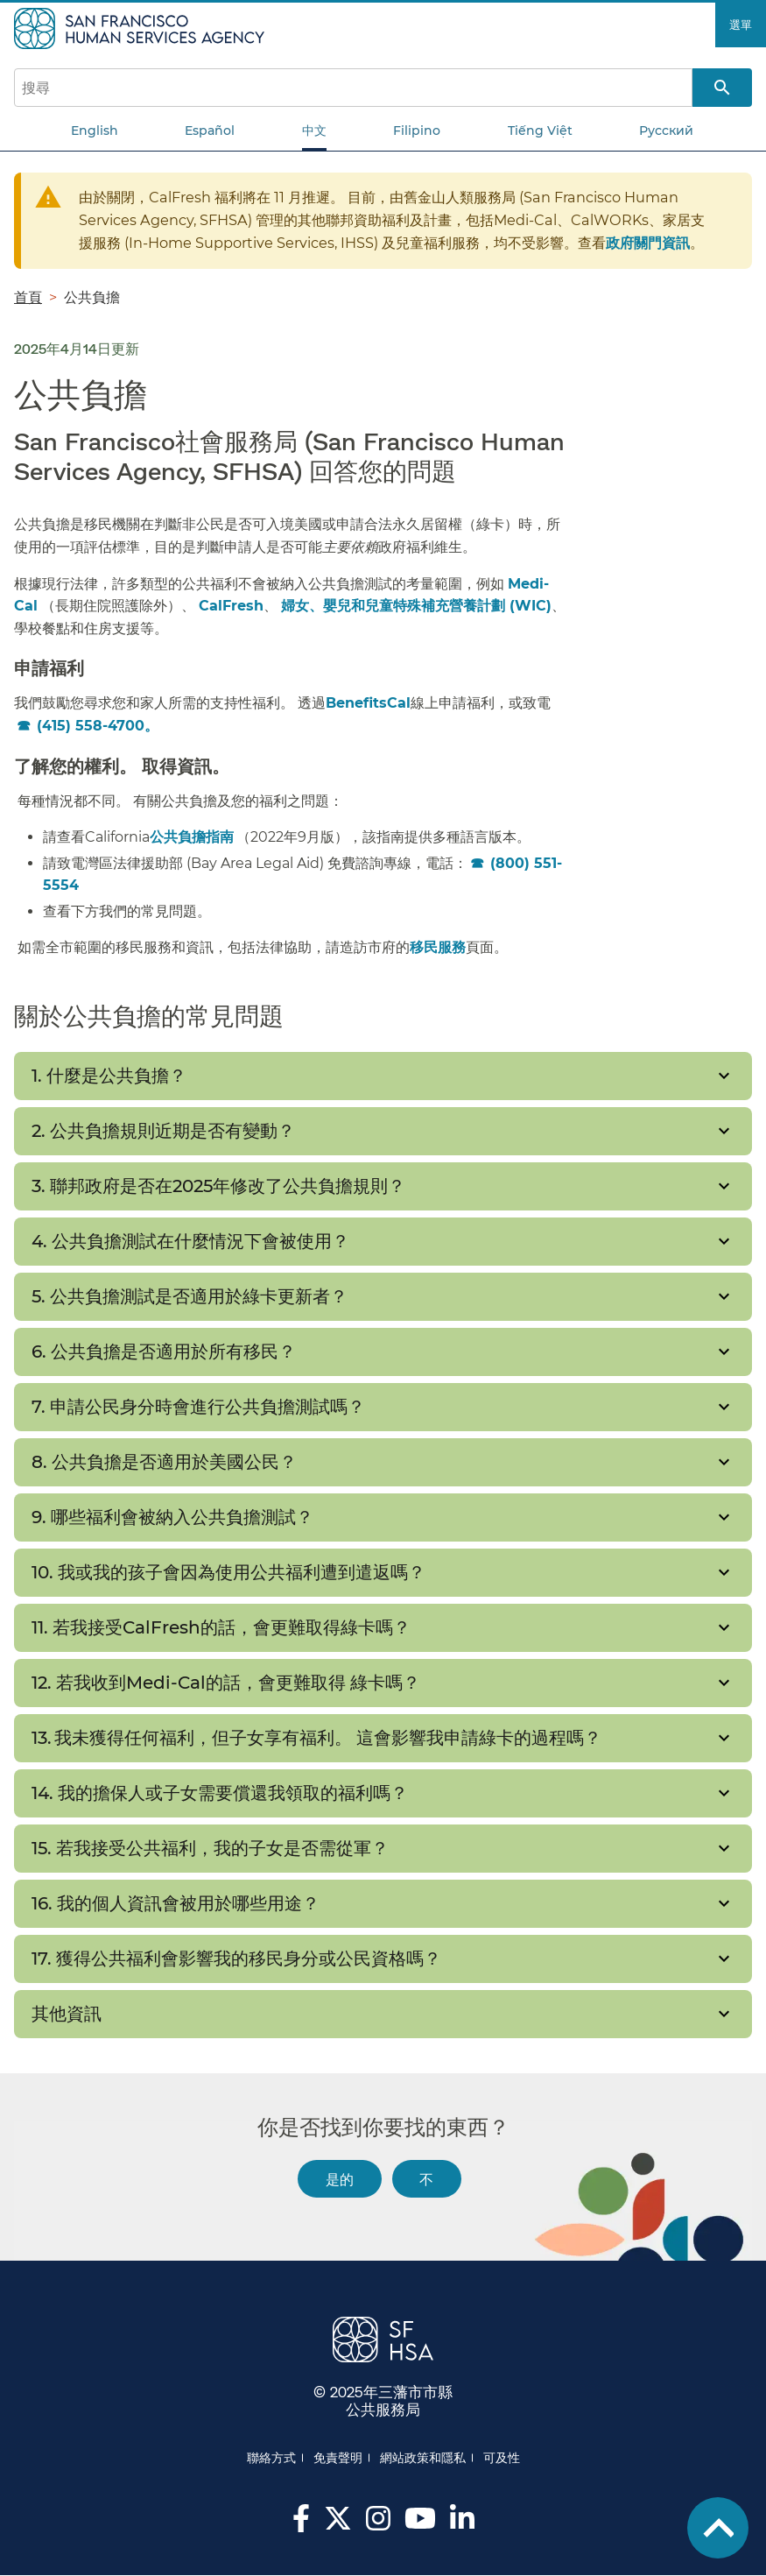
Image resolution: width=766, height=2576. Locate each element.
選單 (740, 25)
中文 (314, 130)
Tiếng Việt (540, 130)
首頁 (28, 297)
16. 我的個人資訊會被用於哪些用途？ (178, 1903)
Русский (666, 130)
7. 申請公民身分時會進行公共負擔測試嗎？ (200, 1406)
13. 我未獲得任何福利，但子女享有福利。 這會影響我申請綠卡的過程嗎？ (319, 1737)
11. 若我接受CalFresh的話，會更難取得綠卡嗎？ (221, 1627)
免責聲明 (337, 2458)
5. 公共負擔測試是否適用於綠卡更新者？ (190, 1296)
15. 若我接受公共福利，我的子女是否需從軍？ (212, 1848)
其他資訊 (67, 2013)
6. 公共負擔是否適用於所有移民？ (164, 1351)
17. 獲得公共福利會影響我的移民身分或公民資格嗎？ (241, 1958)
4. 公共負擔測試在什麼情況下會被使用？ (193, 1241)
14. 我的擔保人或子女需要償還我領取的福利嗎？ (222, 1792)
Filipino (416, 130)
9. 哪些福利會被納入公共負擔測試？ (175, 1517)
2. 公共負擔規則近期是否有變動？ (165, 1130)
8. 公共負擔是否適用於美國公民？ (166, 1461)
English (94, 130)
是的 (340, 2178)
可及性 (501, 2458)
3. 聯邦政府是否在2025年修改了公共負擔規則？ (218, 1185)
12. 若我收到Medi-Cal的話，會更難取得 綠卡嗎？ (226, 1682)
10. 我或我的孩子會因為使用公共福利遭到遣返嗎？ (228, 1572)
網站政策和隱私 (423, 2458)
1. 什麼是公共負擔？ (109, 1075)
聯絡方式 (271, 2458)
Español (210, 130)
